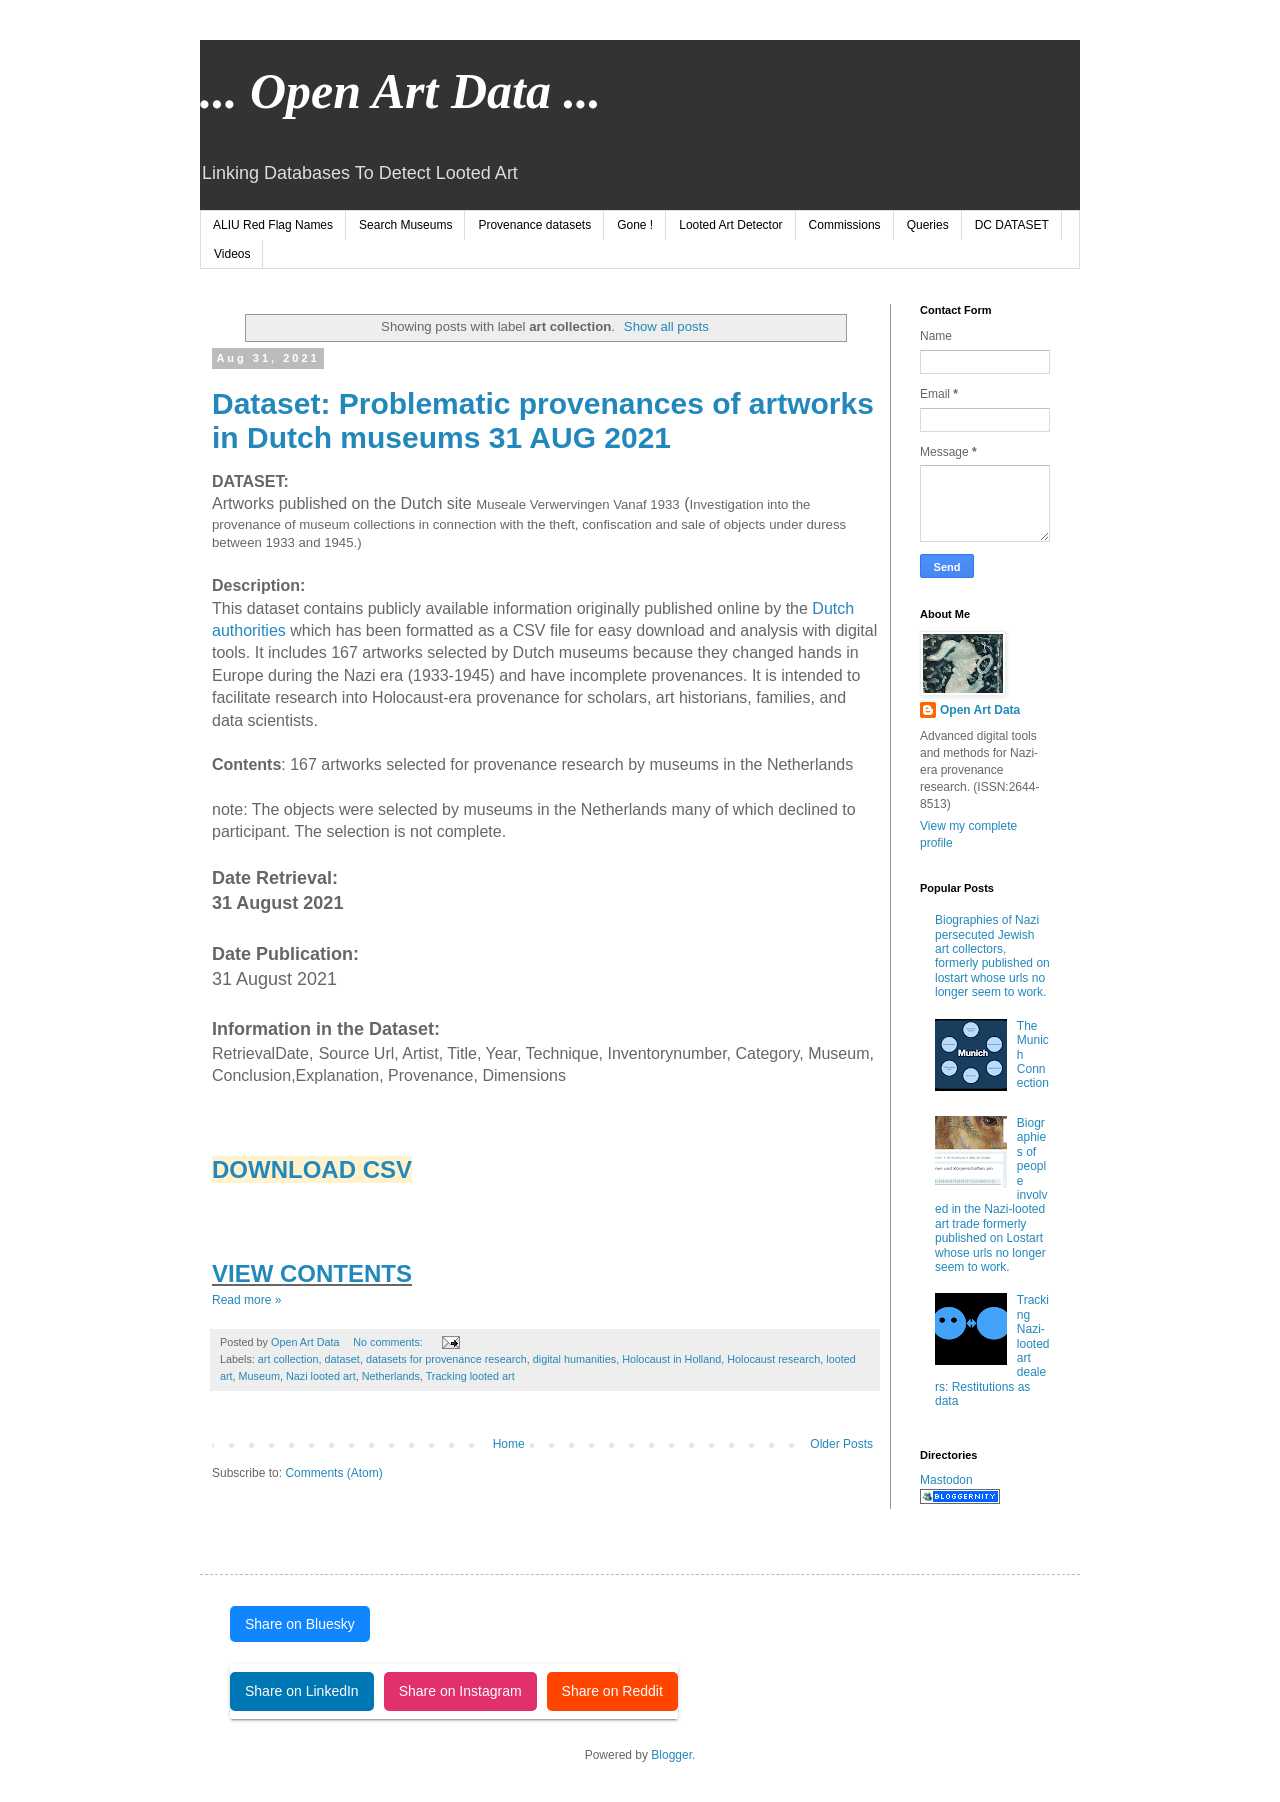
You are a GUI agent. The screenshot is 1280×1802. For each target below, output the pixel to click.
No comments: (389, 1342)
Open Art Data (980, 710)
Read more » (246, 1300)
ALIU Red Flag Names (273, 225)
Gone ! (635, 225)
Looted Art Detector (730, 225)
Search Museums (405, 225)
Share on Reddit (612, 1691)
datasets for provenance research (446, 1359)
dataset (341, 1359)
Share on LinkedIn (302, 1691)
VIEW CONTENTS (312, 1273)
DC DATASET (1012, 225)
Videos (232, 254)
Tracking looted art (470, 1376)
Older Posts (841, 1444)
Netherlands (391, 1376)
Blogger (671, 1755)
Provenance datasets (534, 225)
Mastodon (946, 1480)
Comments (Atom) (333, 1473)
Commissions (845, 225)
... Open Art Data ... (400, 91)
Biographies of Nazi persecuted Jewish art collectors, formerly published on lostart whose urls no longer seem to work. (992, 956)
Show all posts (666, 326)
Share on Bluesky (300, 1624)
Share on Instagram (460, 1691)
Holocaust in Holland (671, 1359)
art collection (288, 1359)
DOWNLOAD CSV (312, 1169)
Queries (928, 225)
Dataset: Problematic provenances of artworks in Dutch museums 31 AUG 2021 (543, 420)
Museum (259, 1376)
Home (509, 1444)
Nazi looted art (321, 1376)
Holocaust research (773, 1359)
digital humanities (574, 1359)
